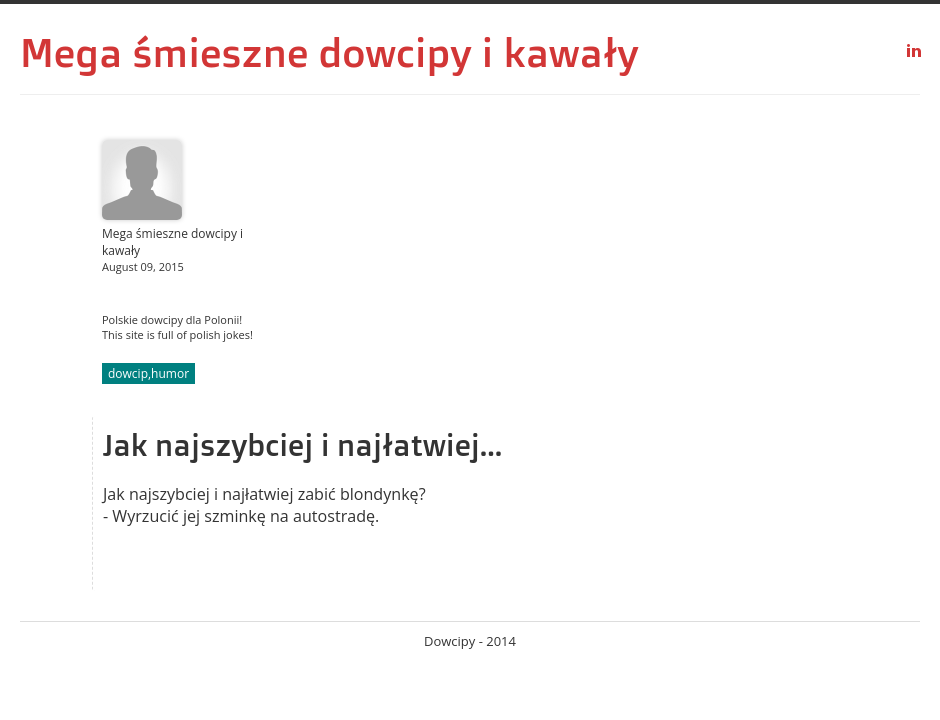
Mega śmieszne (164, 52)
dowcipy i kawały (479, 52)
